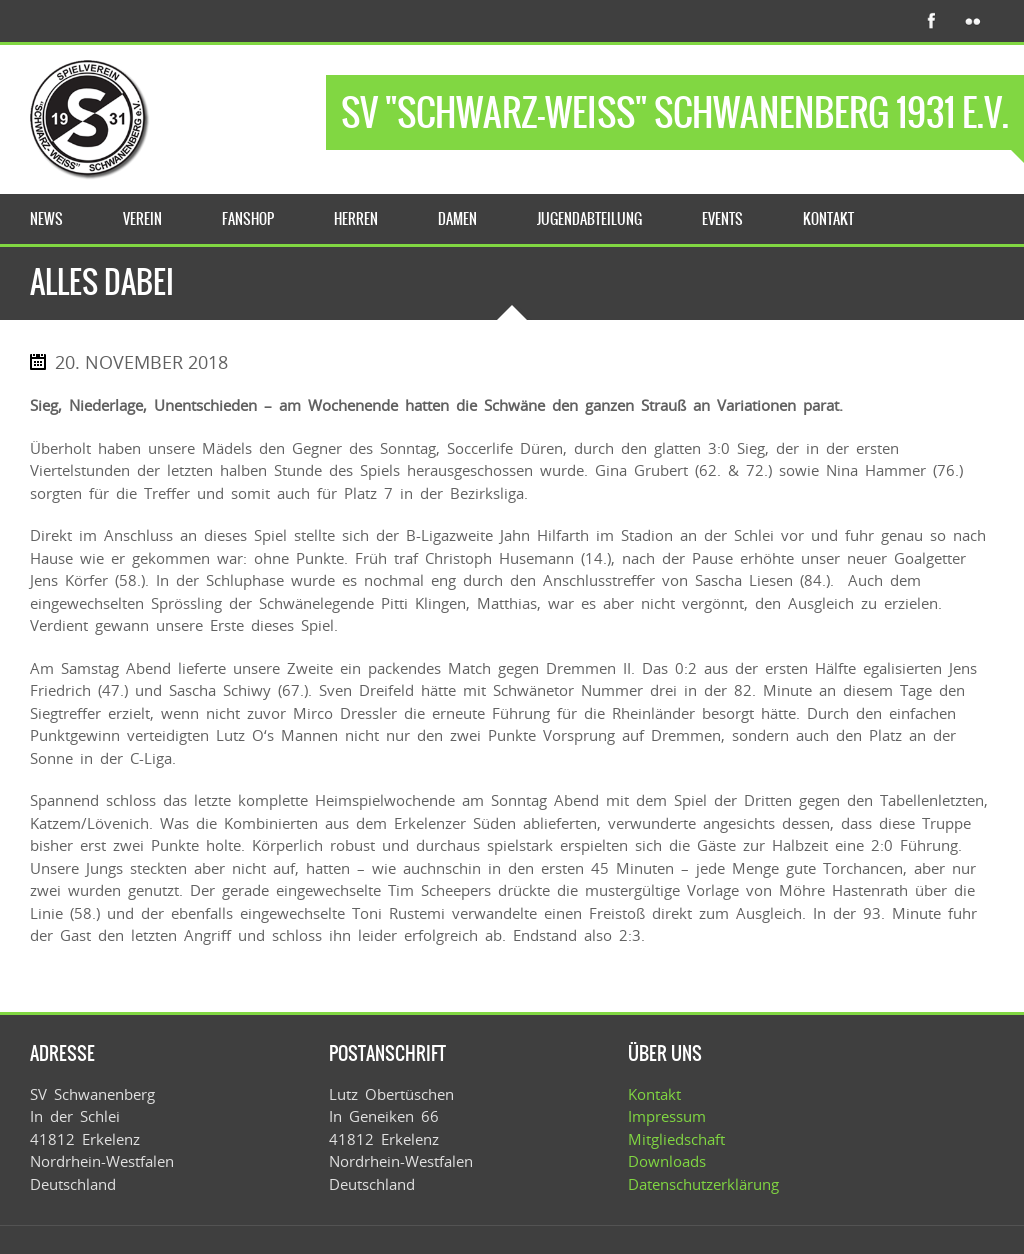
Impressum (667, 1116)
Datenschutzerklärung (703, 1184)
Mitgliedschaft (676, 1139)
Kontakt (654, 1094)
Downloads (667, 1161)
